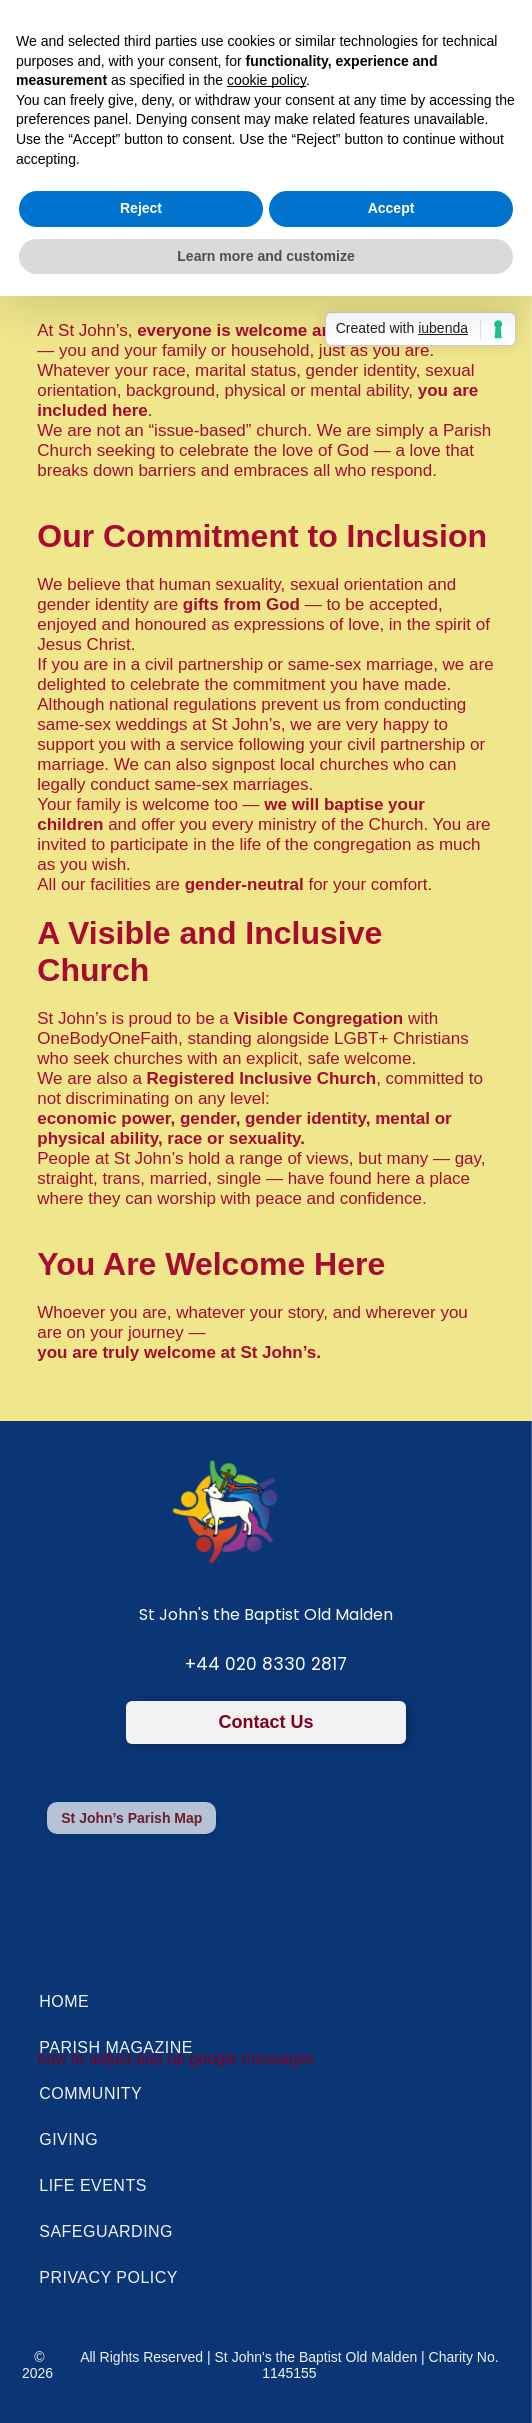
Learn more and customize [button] (265, 256)
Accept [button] (391, 208)
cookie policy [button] (266, 80)
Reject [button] (141, 208)
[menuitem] (265, 2002)
